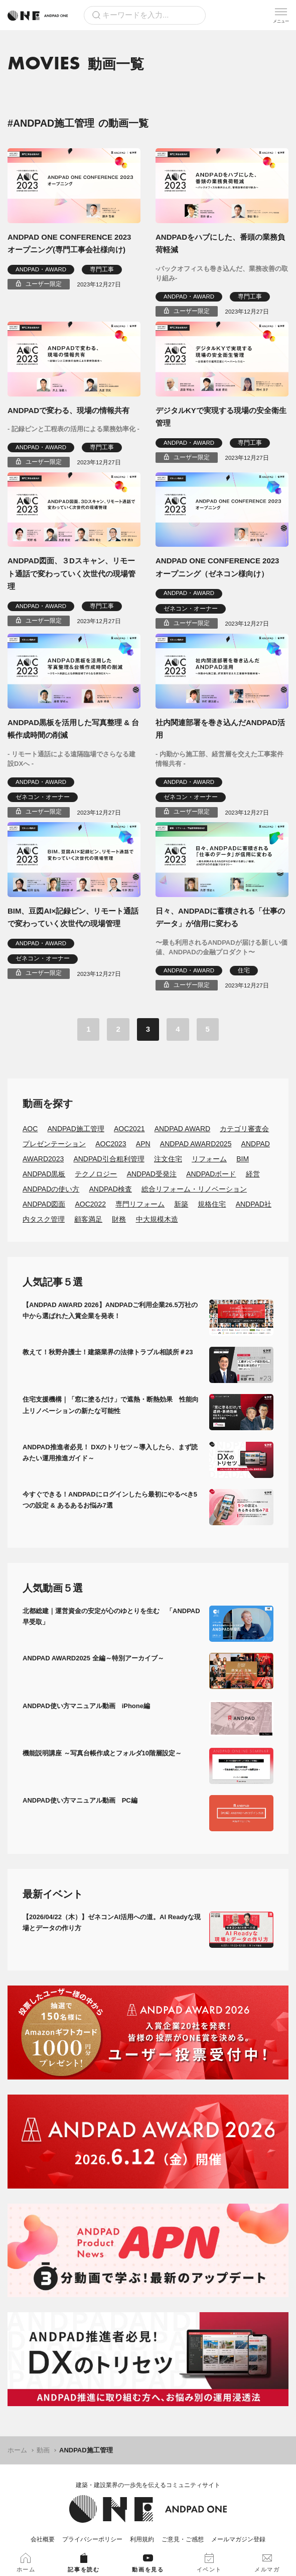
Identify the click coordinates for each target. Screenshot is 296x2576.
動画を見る (148, 2562)
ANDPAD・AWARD (41, 269)
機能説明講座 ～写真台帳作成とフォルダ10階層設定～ (102, 1753)
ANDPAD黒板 (44, 1174)
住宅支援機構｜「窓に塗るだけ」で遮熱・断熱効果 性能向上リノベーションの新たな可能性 (111, 1405)
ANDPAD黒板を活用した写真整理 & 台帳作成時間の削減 (73, 729)
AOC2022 (90, 1204)
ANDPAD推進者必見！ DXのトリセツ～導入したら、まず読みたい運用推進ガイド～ (110, 1452)
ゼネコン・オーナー (191, 609)
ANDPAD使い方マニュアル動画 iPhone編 (86, 1706)
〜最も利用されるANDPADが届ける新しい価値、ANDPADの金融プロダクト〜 (221, 947)
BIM (242, 1159)
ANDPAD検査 (110, 1189)
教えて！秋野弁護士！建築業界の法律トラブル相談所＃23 (108, 1352)
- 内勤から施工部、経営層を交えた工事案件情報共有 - (219, 759)
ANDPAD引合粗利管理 (108, 1159)
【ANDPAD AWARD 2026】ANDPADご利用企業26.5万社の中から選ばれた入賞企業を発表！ (110, 1310)
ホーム (17, 2450)
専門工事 (102, 269)
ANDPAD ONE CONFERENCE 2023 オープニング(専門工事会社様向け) (69, 243)
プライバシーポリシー (92, 2539)
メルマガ (266, 2562)
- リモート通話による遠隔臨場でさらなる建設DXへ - (71, 759)
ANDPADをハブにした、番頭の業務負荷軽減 (220, 243)
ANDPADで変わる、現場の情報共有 (68, 410)
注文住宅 (168, 1159)
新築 (181, 1204)
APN (143, 1144)
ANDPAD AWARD (183, 1129)
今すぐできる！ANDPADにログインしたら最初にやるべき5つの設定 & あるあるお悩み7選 (110, 1500)
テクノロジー (96, 1174)
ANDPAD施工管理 (76, 1129)
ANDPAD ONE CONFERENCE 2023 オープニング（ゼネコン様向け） (217, 567)
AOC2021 (129, 1129)
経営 (253, 1174)
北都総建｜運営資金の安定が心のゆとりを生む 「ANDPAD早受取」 (111, 1616)
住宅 (244, 970)
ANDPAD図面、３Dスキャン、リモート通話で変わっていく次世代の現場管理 (71, 573)
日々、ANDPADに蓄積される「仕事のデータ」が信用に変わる (220, 917)
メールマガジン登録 (238, 2539)
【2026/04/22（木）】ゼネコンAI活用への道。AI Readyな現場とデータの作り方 (112, 1922)
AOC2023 (110, 1144)
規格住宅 (212, 1204)
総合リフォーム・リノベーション (194, 1189)
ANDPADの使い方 (51, 1189)
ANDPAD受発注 (152, 1174)
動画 (43, 2450)
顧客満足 (88, 1219)
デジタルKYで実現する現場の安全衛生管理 (221, 417)
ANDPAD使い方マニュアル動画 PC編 (80, 1800)
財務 (119, 1219)
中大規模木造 (157, 1219)
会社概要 (43, 2539)
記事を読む (83, 2562)
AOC (30, 1129)
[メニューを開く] (281, 15)
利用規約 (142, 2539)
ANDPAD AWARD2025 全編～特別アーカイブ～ (93, 1658)
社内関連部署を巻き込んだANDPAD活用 (220, 729)
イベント (209, 2562)
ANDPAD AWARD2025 (196, 1144)
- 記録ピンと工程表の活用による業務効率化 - (73, 429)
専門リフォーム (140, 1204)
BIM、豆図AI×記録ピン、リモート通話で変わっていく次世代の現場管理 (73, 917)
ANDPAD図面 (44, 1204)
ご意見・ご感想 (183, 2539)
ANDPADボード (211, 1174)
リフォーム (209, 1159)
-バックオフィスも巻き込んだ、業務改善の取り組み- (222, 273)
